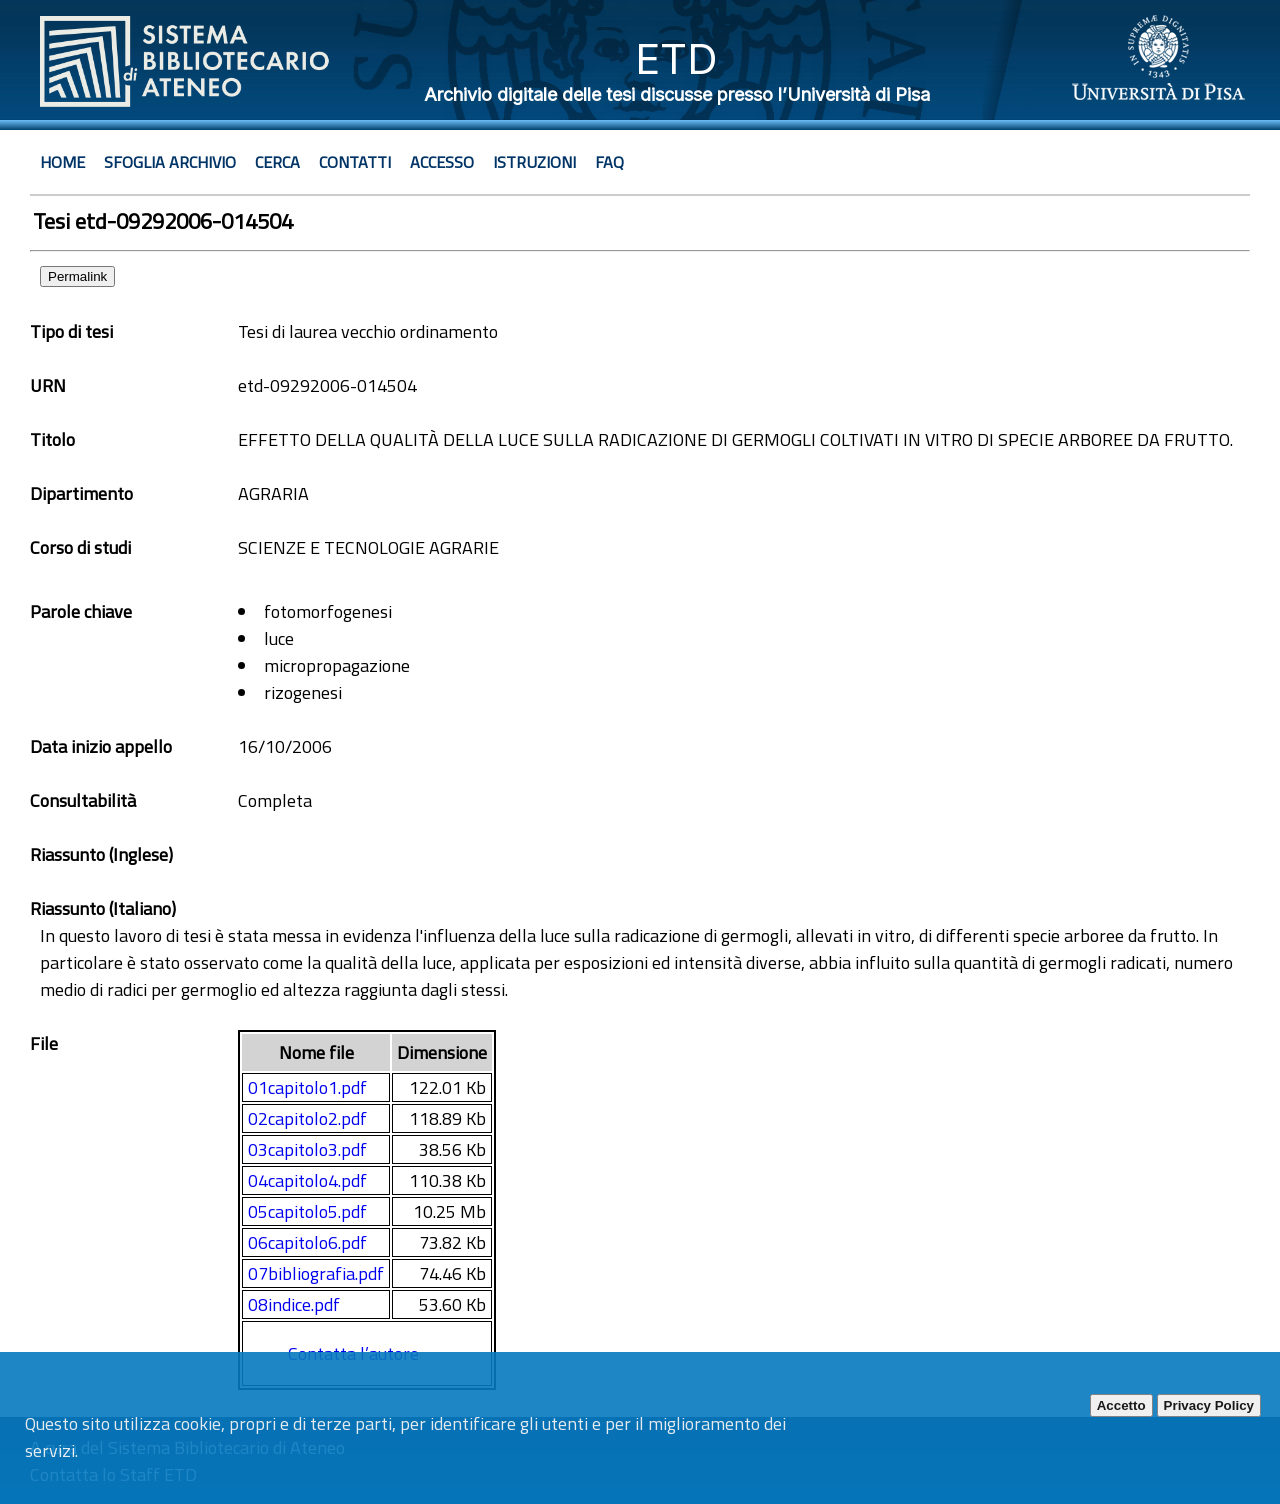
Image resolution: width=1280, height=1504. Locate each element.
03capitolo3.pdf (307, 1149)
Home (62, 162)
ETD (676, 58)
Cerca (277, 162)
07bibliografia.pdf (316, 1273)
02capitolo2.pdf (307, 1118)
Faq (609, 162)
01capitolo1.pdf (307, 1087)
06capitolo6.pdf (307, 1242)
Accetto (1121, 1405)
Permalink (77, 276)
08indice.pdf (294, 1304)
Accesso (442, 162)
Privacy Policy (1209, 1405)
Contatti (355, 162)
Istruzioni (534, 162)
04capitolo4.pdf (307, 1180)
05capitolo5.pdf (307, 1211)
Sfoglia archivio (170, 162)
